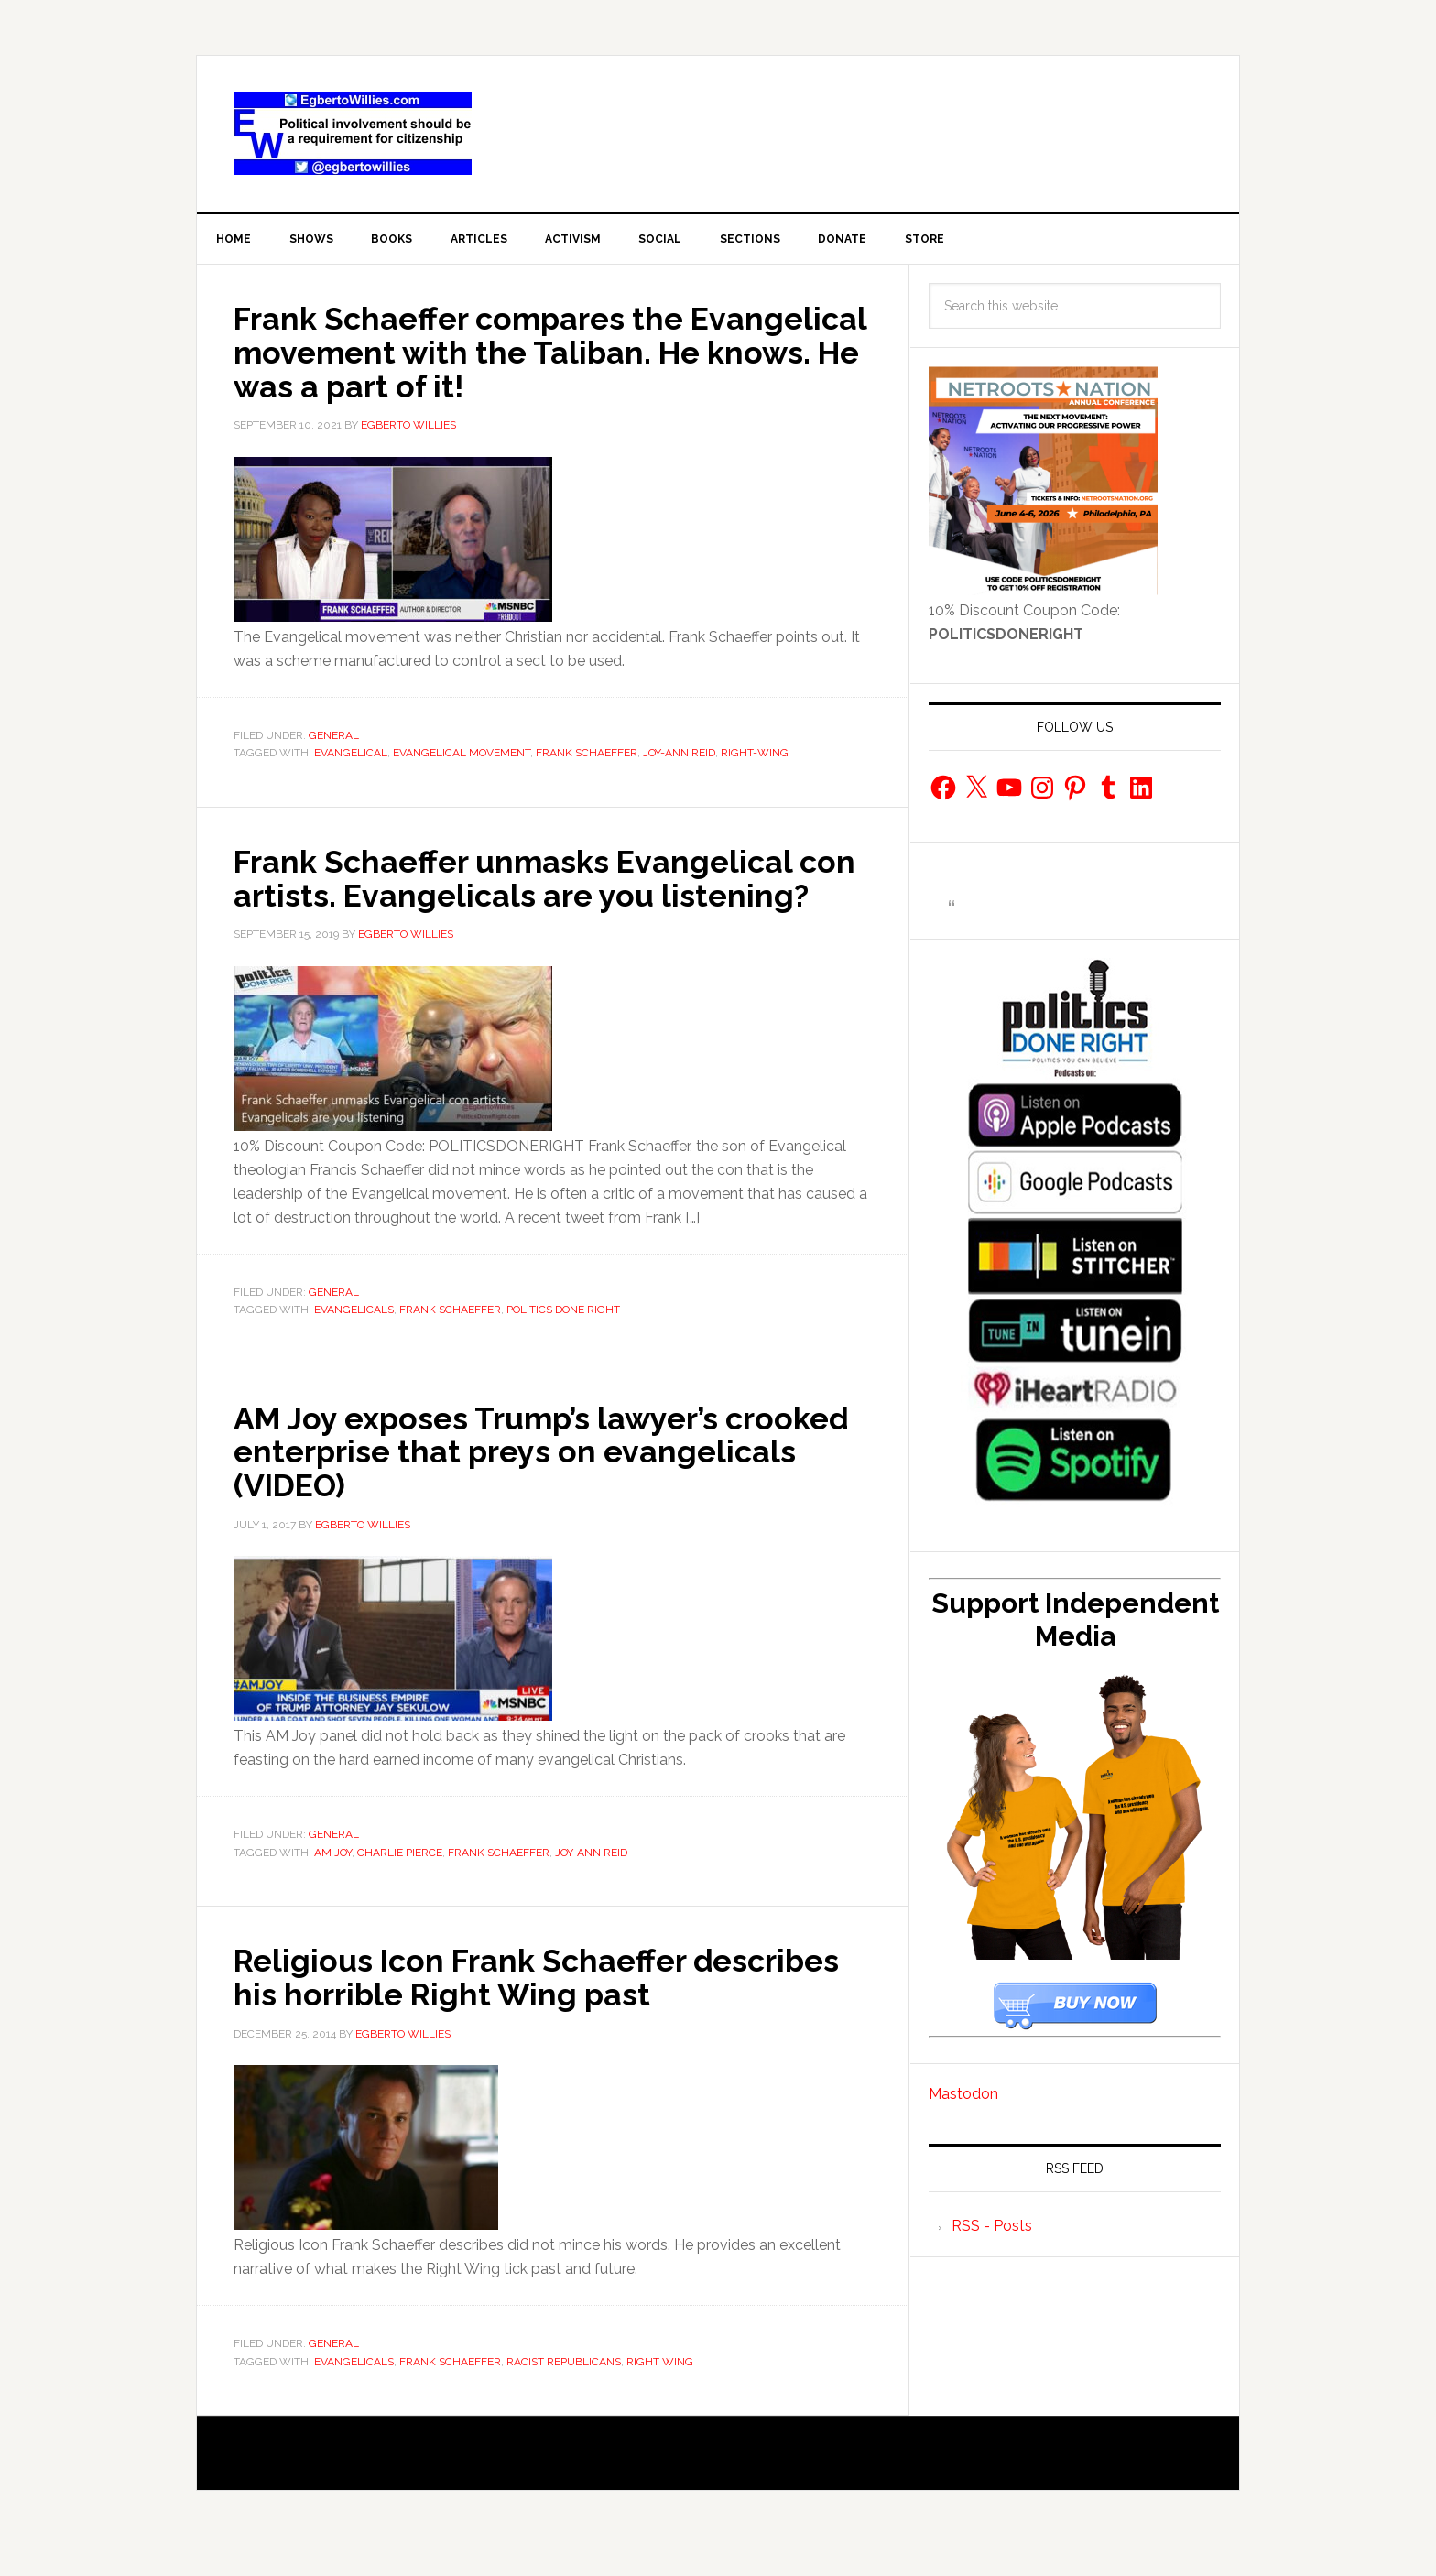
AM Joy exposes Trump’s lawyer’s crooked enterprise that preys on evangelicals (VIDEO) (494, 1483)
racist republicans (563, 2392)
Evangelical (350, 754)
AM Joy (333, 1883)
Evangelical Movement (461, 754)
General (334, 737)
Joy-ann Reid (679, 754)
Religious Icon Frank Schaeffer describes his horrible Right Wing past (535, 2008)
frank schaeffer (586, 754)
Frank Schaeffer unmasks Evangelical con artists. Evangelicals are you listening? (528, 895)
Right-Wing (755, 754)
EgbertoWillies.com (353, 133)
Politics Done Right (563, 1343)
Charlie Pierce (399, 1883)
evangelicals (354, 1343)
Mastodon (963, 2097)
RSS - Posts (992, 2229)
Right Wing (659, 2392)
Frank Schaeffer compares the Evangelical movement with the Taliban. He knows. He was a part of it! (549, 354)
